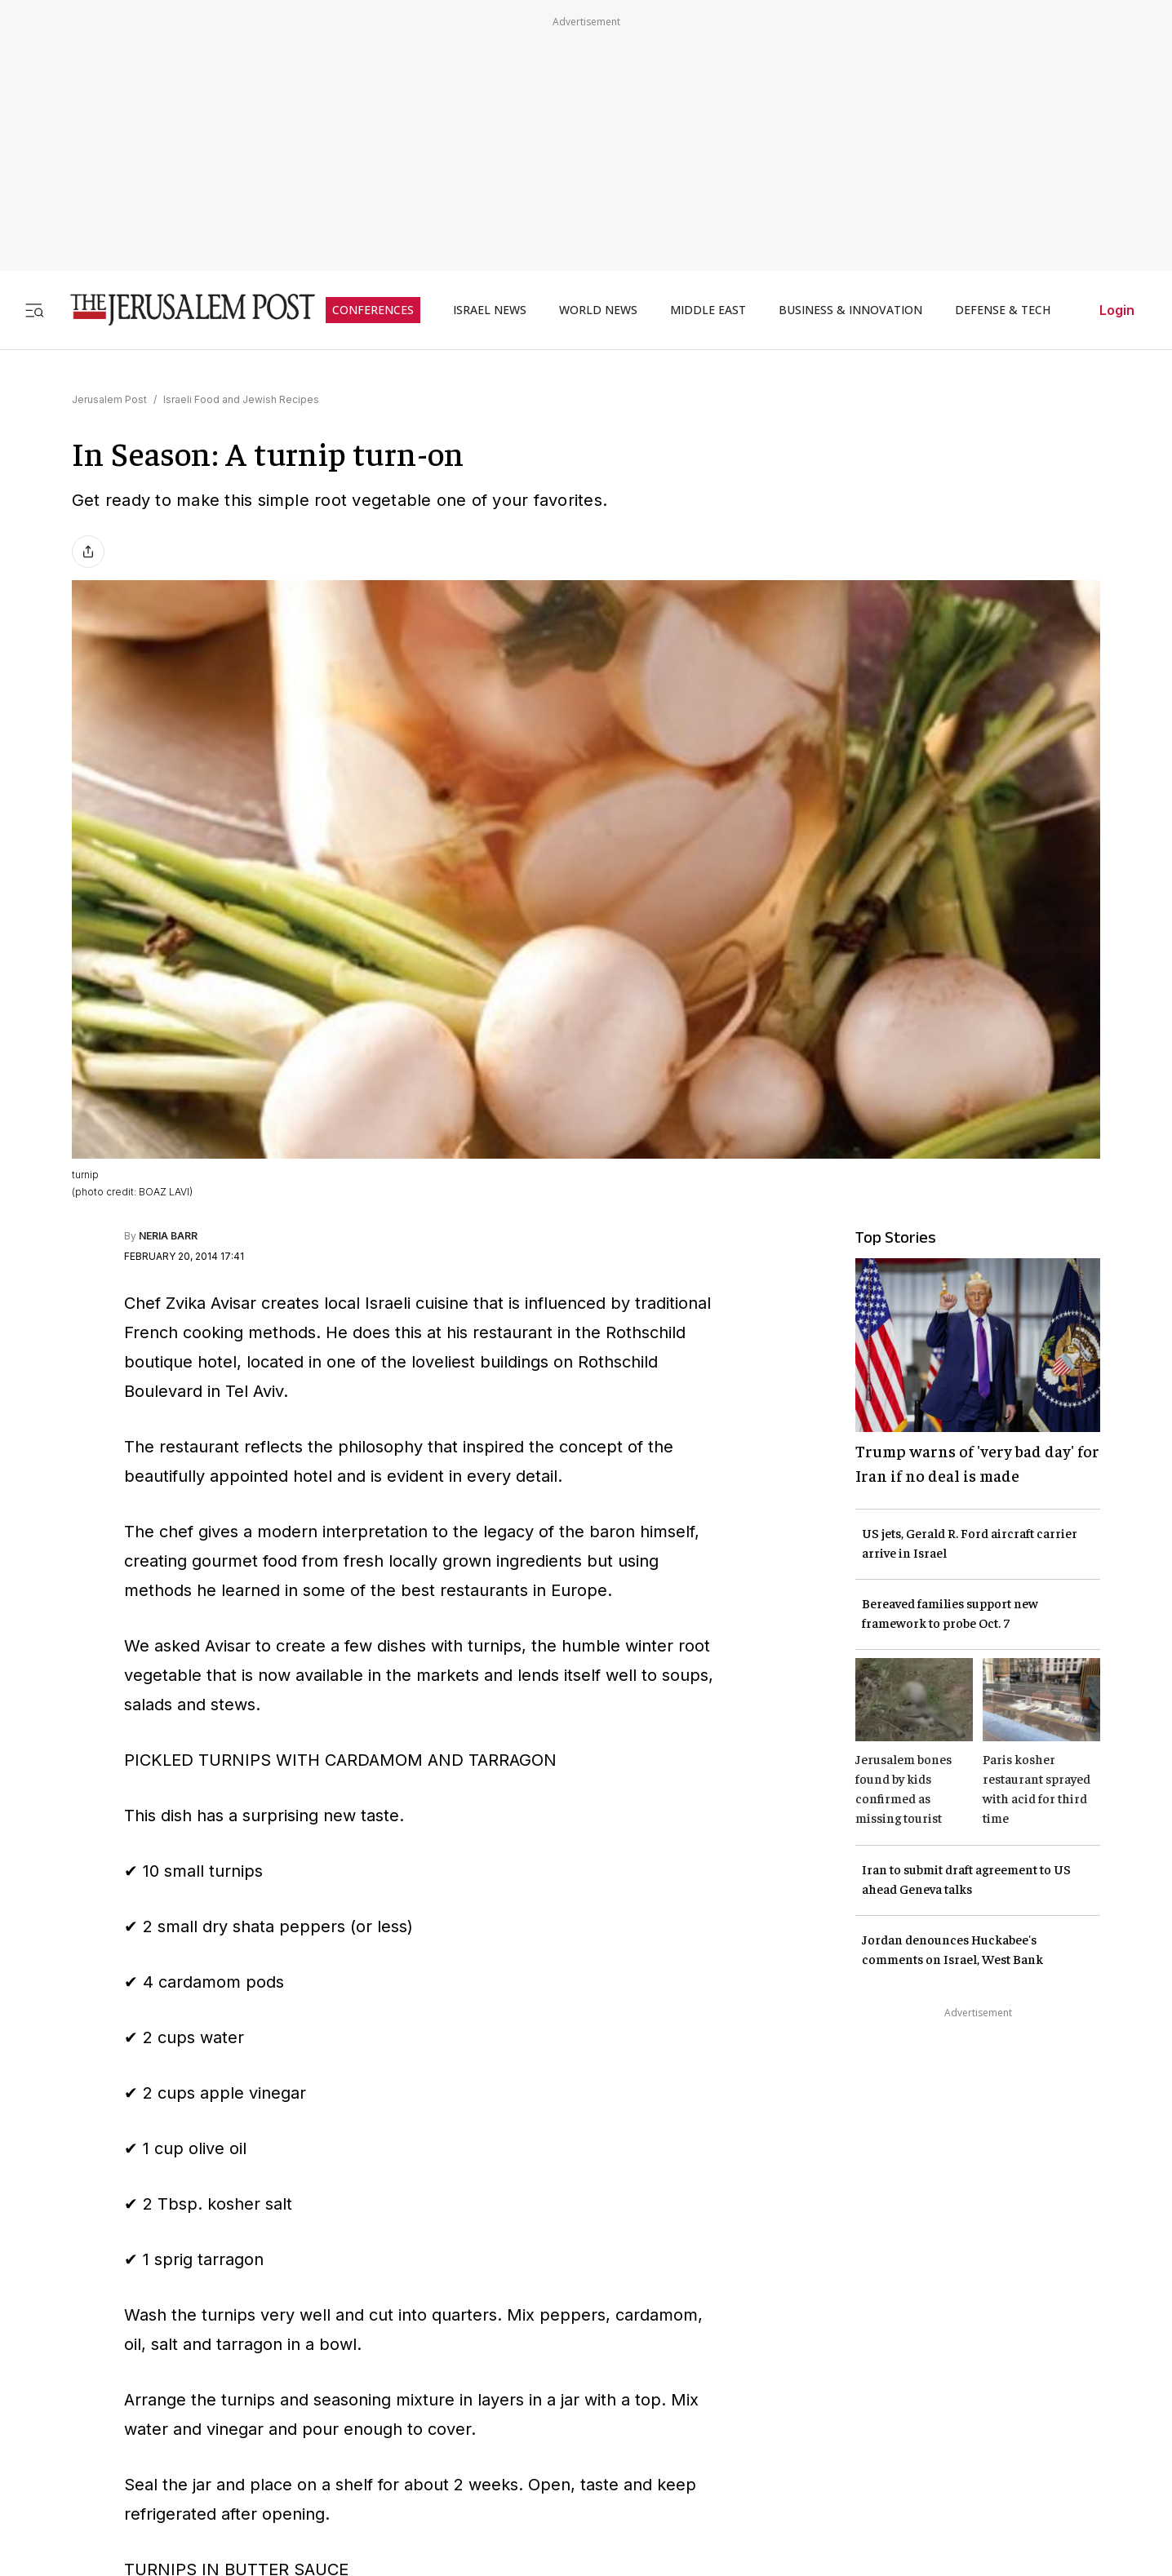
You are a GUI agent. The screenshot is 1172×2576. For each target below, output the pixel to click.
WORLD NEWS (598, 310)
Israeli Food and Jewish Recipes (241, 399)
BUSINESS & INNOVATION (850, 310)
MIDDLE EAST (708, 310)
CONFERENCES (373, 310)
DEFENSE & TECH (1002, 310)
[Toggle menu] (34, 309)
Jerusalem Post (109, 399)
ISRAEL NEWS (489, 310)
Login (1116, 310)
